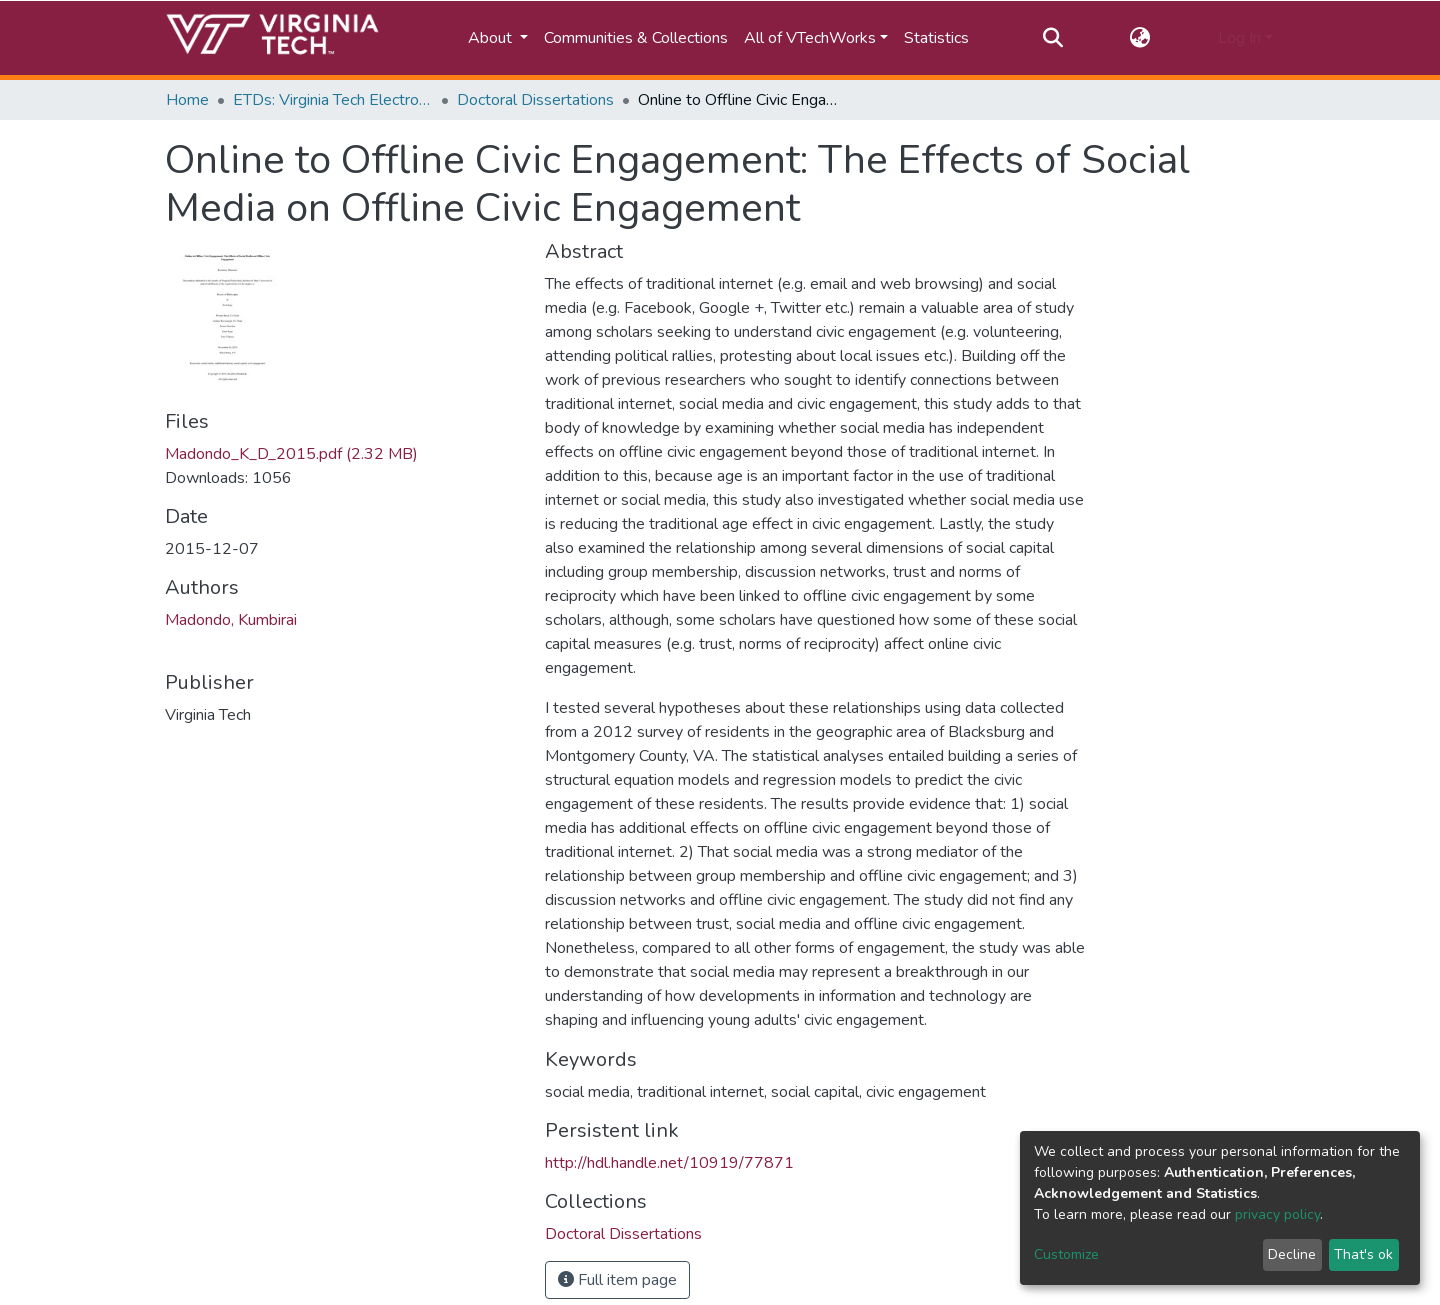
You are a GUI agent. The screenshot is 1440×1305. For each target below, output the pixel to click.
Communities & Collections (636, 38)
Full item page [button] (617, 1280)
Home (187, 100)
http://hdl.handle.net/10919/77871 (669, 1163)
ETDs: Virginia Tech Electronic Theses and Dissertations (333, 100)
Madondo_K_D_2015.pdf (291, 454)
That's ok (1363, 1254)
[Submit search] (1052, 38)
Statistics (936, 38)
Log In (1239, 38)
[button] (1140, 38)
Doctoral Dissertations (535, 100)
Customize (1066, 1254)
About (492, 38)
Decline (1292, 1254)
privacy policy (1277, 1214)
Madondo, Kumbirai (231, 620)
